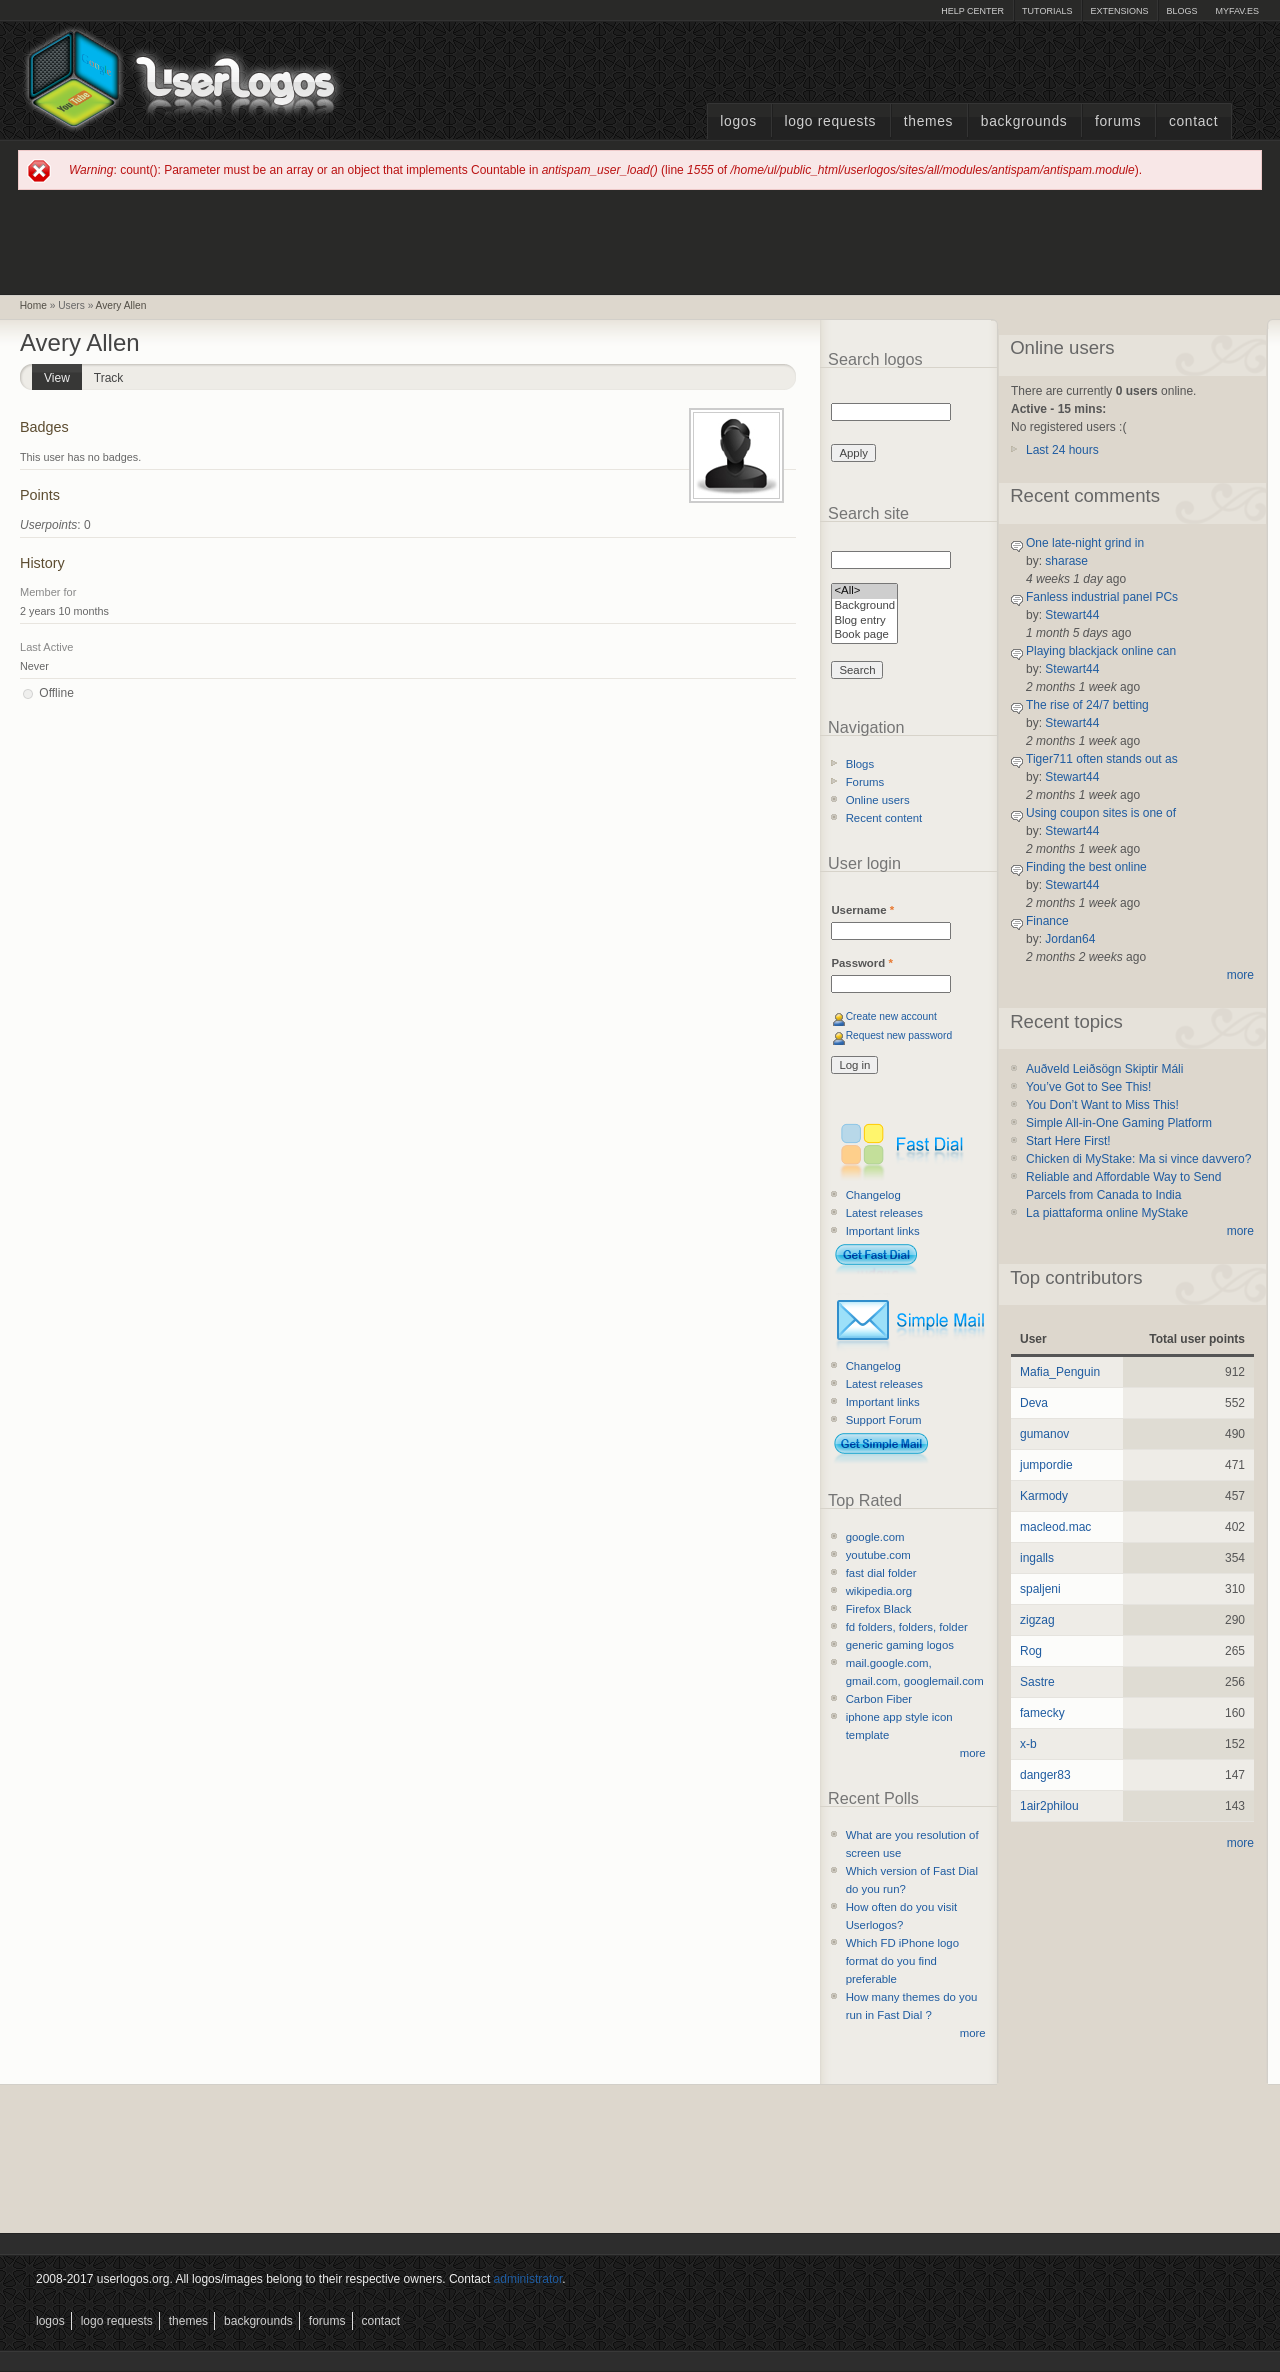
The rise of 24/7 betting (1087, 705)
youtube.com (878, 1555)
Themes (928, 121)
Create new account (891, 1016)
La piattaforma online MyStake (1107, 1213)
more (973, 1753)
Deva (1034, 1403)
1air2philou (1049, 1806)
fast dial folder (881, 1573)
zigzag (1037, 1620)
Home (33, 305)
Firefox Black (879, 1609)
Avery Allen (121, 305)
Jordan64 (1070, 939)
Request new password (899, 1035)
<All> (864, 591)
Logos (738, 121)
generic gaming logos (900, 1645)
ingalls (1037, 1558)
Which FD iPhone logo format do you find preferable (902, 1961)
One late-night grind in (1085, 543)
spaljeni (1040, 1589)
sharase (1066, 561)
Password (861, 963)
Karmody (1044, 1496)
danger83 (1045, 1775)
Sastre (1037, 1682)
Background (864, 606)
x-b (1028, 1744)
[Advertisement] (640, 241)
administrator (528, 2279)
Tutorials (1047, 11)
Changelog (873, 1195)
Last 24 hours (1062, 450)
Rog (1031, 1651)
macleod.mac (1055, 1527)
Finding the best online (1086, 867)
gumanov (1044, 1434)
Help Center (972, 11)
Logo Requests (830, 121)
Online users (878, 800)
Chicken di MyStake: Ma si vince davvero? (1138, 1159)
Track (109, 378)
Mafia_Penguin (1060, 1372)
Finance (1047, 921)
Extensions (1119, 11)
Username (862, 910)
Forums (1118, 121)
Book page (864, 635)
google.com (875, 1537)
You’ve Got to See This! (1088, 1087)
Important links (883, 1231)
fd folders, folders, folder (907, 1627)
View (63, 374)
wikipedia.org (879, 1591)
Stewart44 (1072, 615)
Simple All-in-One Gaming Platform (1119, 1123)
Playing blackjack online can (1101, 651)
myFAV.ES (1237, 11)
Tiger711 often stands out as (1102, 759)
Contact (1193, 121)
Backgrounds (1024, 121)
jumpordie (1046, 1465)
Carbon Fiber (879, 1699)
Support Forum (884, 1420)
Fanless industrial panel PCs (1102, 597)
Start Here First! (1068, 1141)
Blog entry (864, 621)
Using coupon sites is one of (1101, 813)
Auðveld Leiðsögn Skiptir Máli (1104, 1069)
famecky (1042, 1713)
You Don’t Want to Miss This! (1102, 1105)
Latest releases (884, 1213)
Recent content (884, 818)
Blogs (1181, 11)
